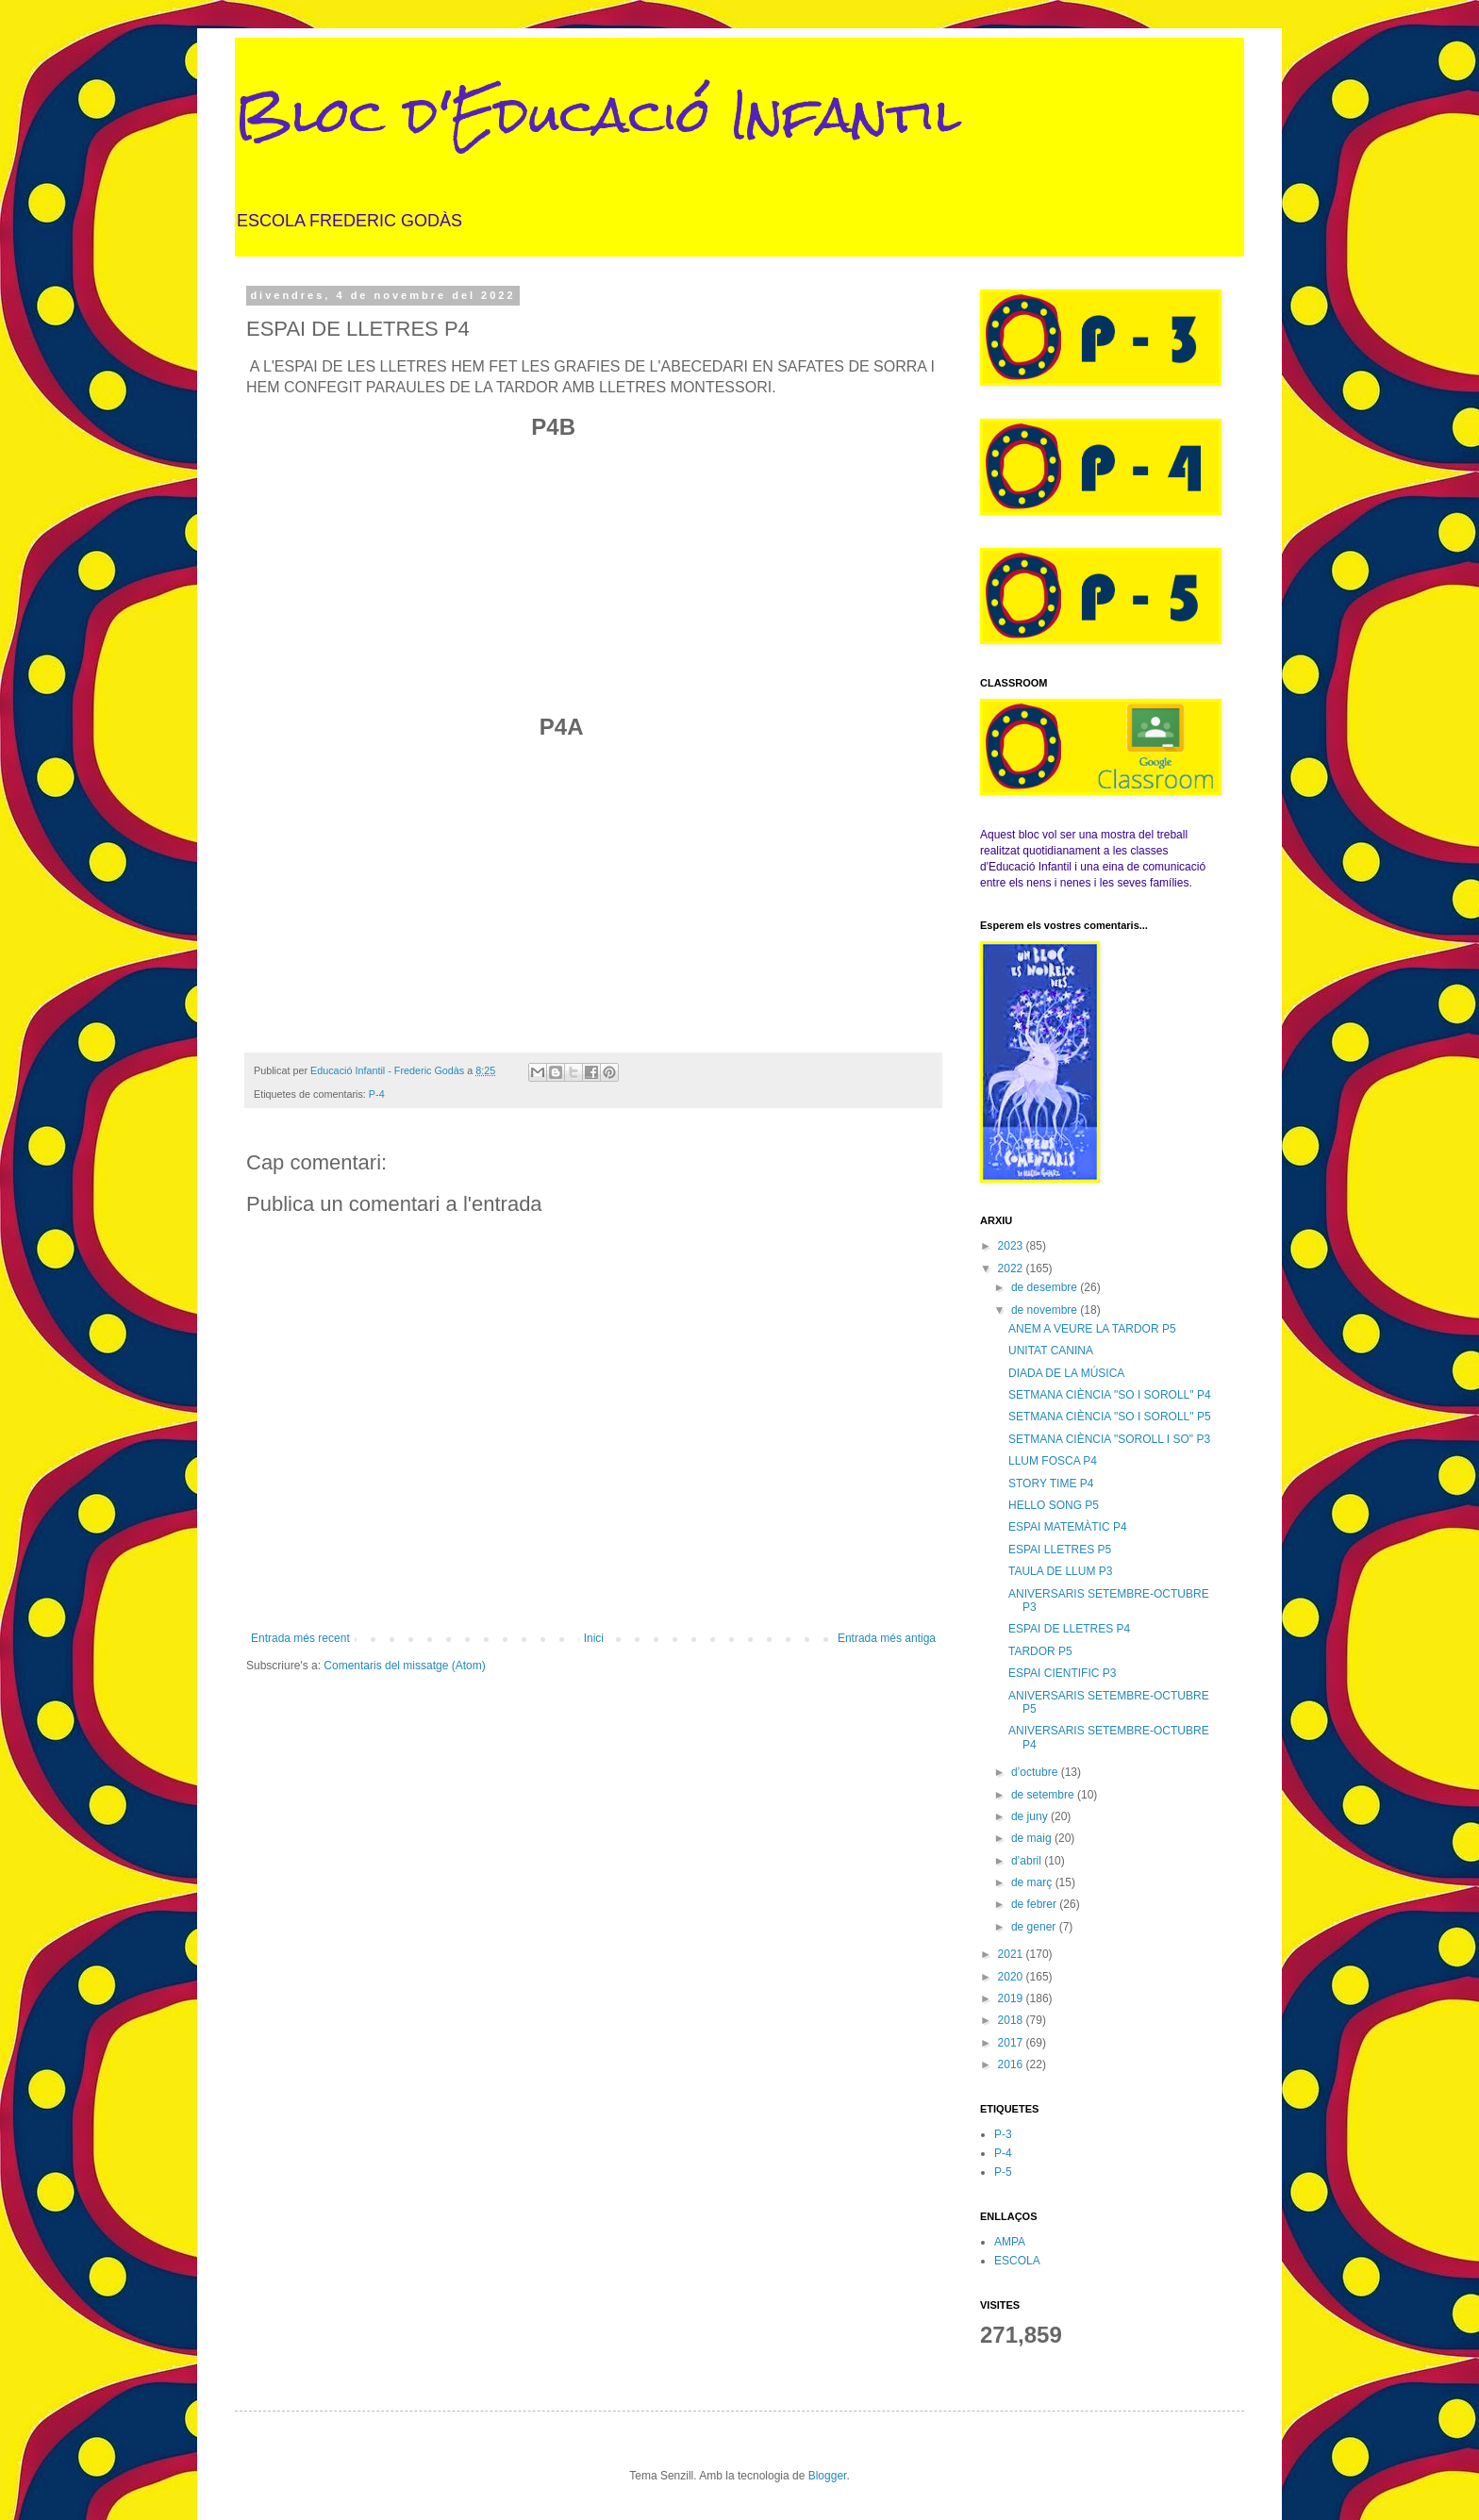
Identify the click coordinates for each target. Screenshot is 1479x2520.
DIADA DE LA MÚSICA (1066, 1373)
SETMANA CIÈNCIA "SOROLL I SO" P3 (1109, 1439)
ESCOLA (1017, 2260)
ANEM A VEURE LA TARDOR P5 (1092, 1328)
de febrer (1035, 1904)
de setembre (1044, 1794)
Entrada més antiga (887, 1638)
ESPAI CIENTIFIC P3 (1062, 1673)
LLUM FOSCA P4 (1052, 1460)
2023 (1012, 1245)
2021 (1012, 1954)
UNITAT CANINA (1050, 1350)
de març (1033, 1882)
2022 (1012, 1268)
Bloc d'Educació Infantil (598, 114)
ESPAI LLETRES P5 (1059, 1549)
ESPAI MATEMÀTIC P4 (1067, 1527)
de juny (1031, 1816)
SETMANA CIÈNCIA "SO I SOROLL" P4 (1109, 1394)
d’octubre (1036, 1772)
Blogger (827, 2475)
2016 (1012, 2064)
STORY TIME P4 (1050, 1483)
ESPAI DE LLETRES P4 (1069, 1628)
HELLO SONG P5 (1053, 1505)
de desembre (1045, 1287)
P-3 (1003, 2134)
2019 (1012, 1998)
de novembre (1045, 1310)
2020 (1012, 1976)
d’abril (1027, 1860)
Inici (594, 1638)
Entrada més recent (300, 1638)
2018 (1012, 2020)
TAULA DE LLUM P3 (1060, 1571)
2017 (1012, 2042)
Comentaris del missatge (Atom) (404, 1665)
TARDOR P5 (1040, 1651)
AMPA (1009, 2241)
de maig (1033, 1838)
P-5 (1003, 2172)
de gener (1035, 1926)
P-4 (377, 1094)
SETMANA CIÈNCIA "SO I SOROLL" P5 (1109, 1416)
